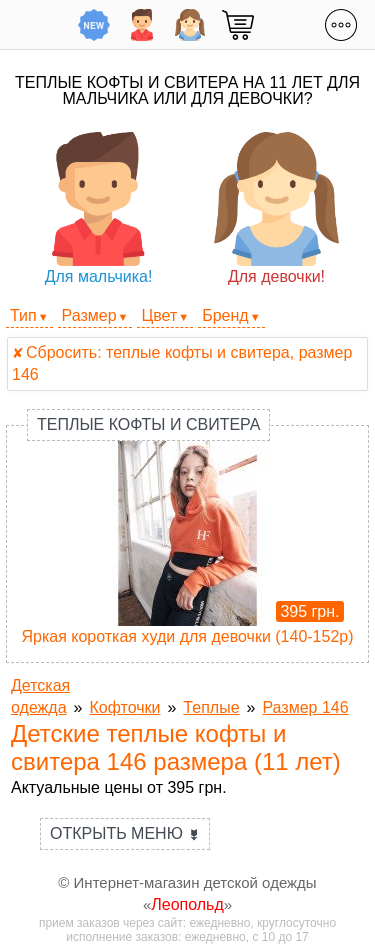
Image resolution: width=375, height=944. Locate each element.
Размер (89, 315)
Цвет (159, 315)
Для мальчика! (98, 208)
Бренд (225, 315)
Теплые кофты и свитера (148, 424)
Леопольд (187, 904)
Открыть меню (125, 833)
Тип (23, 315)
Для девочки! (276, 208)
